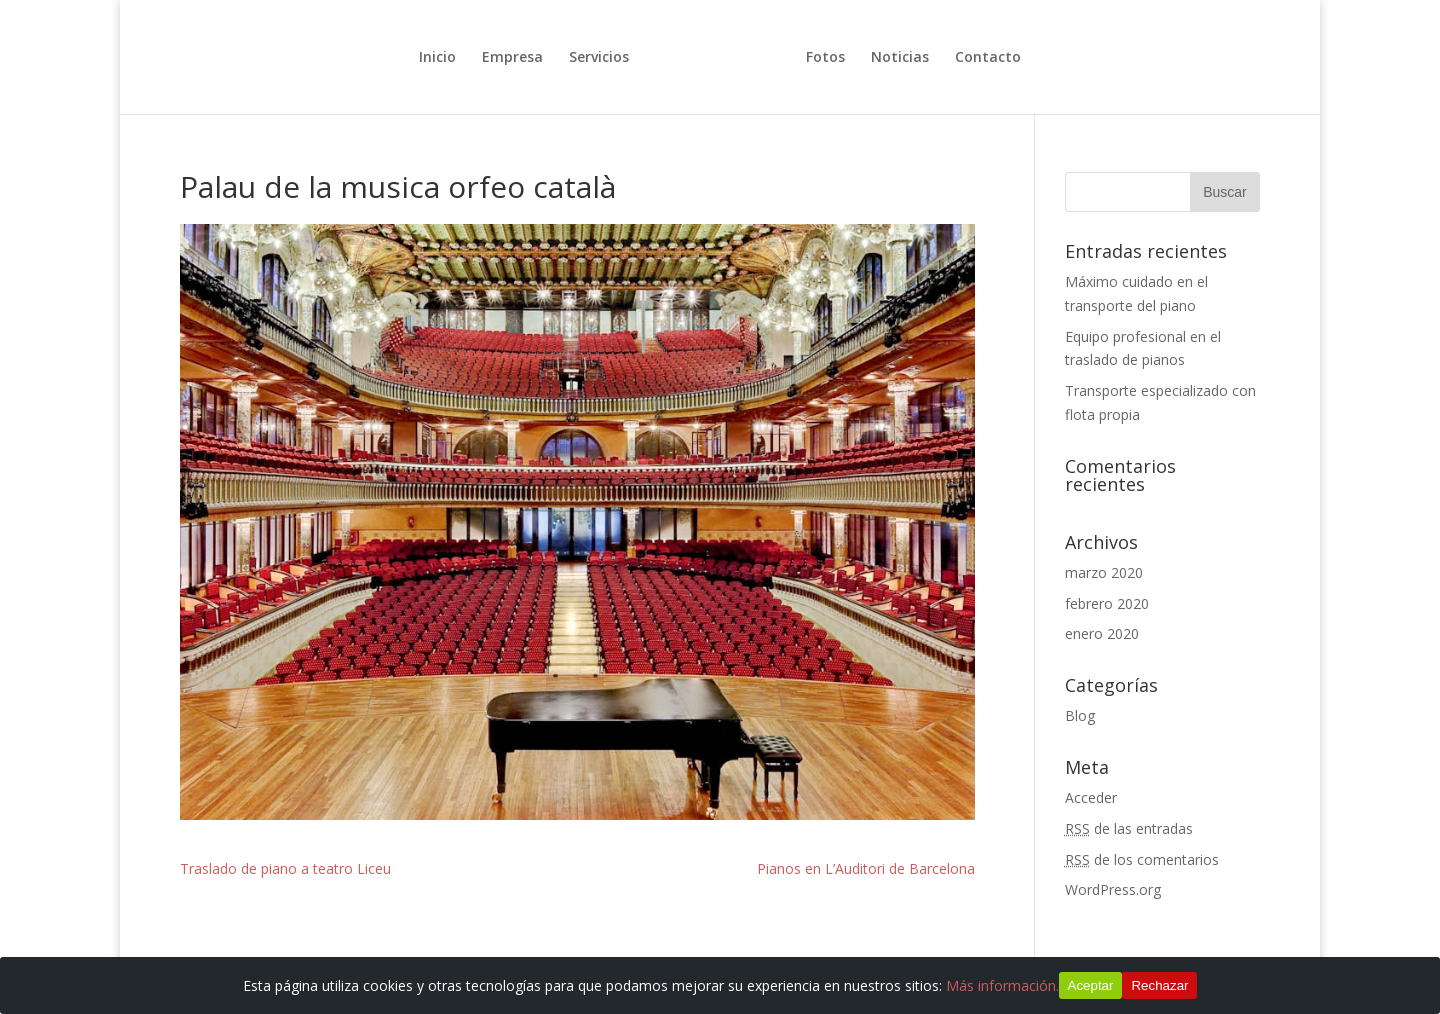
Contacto (988, 58)
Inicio (437, 58)
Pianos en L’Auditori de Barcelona (866, 868)
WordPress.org (1113, 889)
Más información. (1002, 985)
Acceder (1091, 797)
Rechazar (1159, 985)
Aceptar (1091, 985)
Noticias (900, 58)
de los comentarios (1142, 859)
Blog (1080, 715)
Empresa (512, 58)
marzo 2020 (1104, 572)
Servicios (599, 58)
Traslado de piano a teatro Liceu (285, 868)
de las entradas (1129, 828)
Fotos (825, 58)
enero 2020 (1102, 633)
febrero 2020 (1107, 603)
